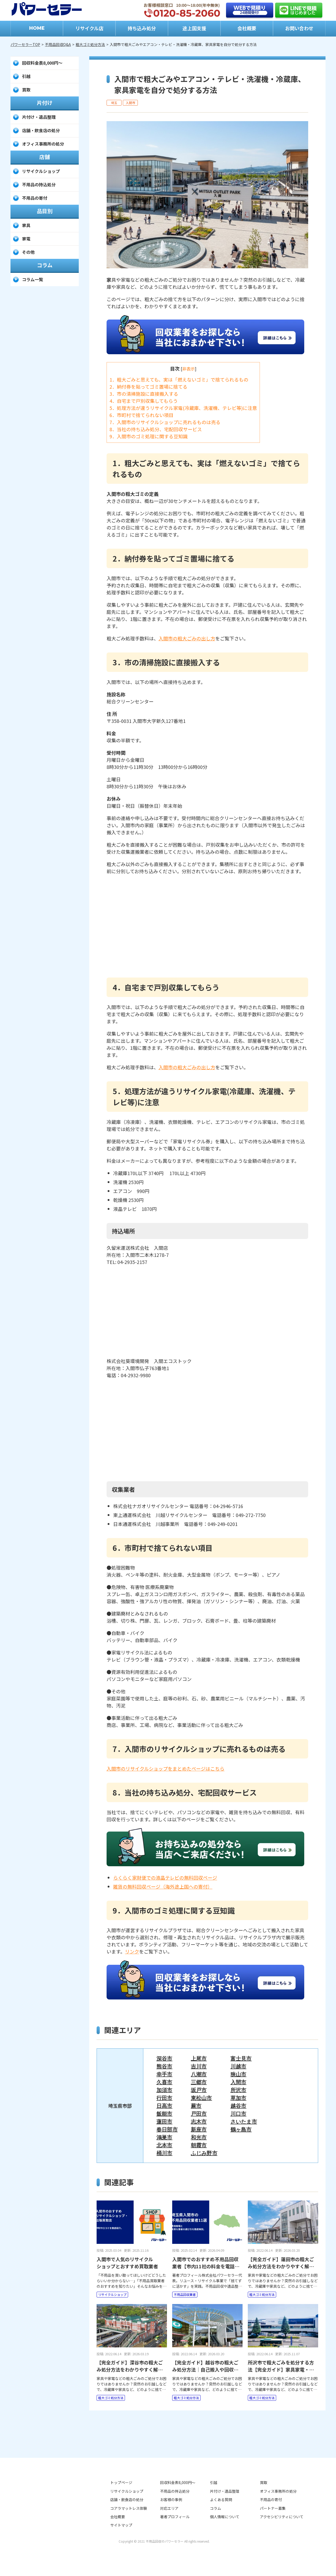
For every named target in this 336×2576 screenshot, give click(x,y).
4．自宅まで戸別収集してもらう (143, 400)
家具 (26, 225)
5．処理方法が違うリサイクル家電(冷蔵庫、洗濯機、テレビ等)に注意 (183, 407)
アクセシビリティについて (281, 2516)
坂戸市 (199, 2090)
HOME (37, 28)
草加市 (238, 2098)
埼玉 (114, 102)
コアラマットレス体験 (128, 2508)
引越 (26, 76)
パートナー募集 (273, 2508)
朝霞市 (199, 2145)
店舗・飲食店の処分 (41, 130)
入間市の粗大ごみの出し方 (187, 638)
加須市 (164, 2090)
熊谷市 (164, 2066)
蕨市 (196, 2105)
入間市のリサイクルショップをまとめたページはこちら (165, 1768)
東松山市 (201, 2098)
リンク (132, 1951)
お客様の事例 (171, 2499)
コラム (215, 2508)
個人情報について (224, 2516)
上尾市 (199, 2058)
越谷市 (238, 2105)
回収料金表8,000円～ (42, 63)
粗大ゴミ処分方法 (90, 44)
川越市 (238, 2066)
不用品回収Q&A (58, 44)
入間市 (130, 102)
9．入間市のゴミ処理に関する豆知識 (148, 436)
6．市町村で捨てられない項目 (141, 415)
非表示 (188, 369)
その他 (28, 252)
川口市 (238, 2113)
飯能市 (164, 2113)
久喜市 (164, 2082)
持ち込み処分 (142, 28)
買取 (26, 89)
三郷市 (199, 2082)
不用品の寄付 (34, 198)
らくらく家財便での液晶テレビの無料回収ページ (165, 1877)
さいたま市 (243, 2121)
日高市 (164, 2105)
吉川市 (199, 2066)
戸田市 (199, 2113)
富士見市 (241, 2058)
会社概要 (246, 28)
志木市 (199, 2121)
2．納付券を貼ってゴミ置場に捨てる (148, 386)
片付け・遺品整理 (39, 117)
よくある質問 (221, 2499)
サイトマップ (121, 2525)
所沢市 (238, 2090)
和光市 (199, 2137)
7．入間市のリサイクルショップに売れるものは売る (164, 422)
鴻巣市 (164, 2137)
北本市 (164, 2145)
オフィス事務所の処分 (43, 144)
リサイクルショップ (112, 2294)
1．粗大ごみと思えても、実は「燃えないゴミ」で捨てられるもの (178, 379)
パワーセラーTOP (25, 44)
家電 (26, 238)
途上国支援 (194, 28)
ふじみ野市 (204, 2153)
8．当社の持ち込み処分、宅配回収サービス (155, 429)
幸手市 (164, 2074)
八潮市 (199, 2074)
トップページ (121, 2482)
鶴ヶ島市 (241, 2129)
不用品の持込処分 (39, 184)
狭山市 (238, 2074)
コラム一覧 (32, 279)
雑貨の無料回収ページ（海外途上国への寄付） (162, 1886)
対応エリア (169, 2508)
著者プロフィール (175, 2516)
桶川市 (164, 2153)
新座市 (199, 2129)
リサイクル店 (89, 28)
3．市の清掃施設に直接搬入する (143, 393)
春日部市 (167, 2129)
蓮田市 (164, 2121)
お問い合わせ (299, 28)
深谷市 (164, 2058)
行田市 (164, 2098)
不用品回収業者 (185, 2294)
